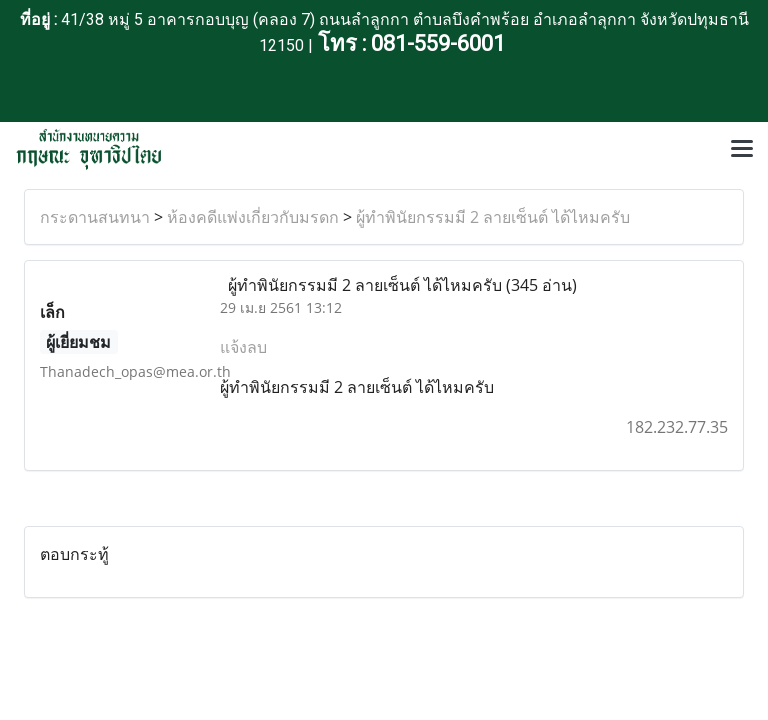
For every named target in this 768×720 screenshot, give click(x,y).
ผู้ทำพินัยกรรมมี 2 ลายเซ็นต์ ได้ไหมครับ (493, 217)
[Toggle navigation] (742, 150)
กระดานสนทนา (95, 217)
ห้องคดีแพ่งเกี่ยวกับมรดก (253, 217)
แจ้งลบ (243, 347)
